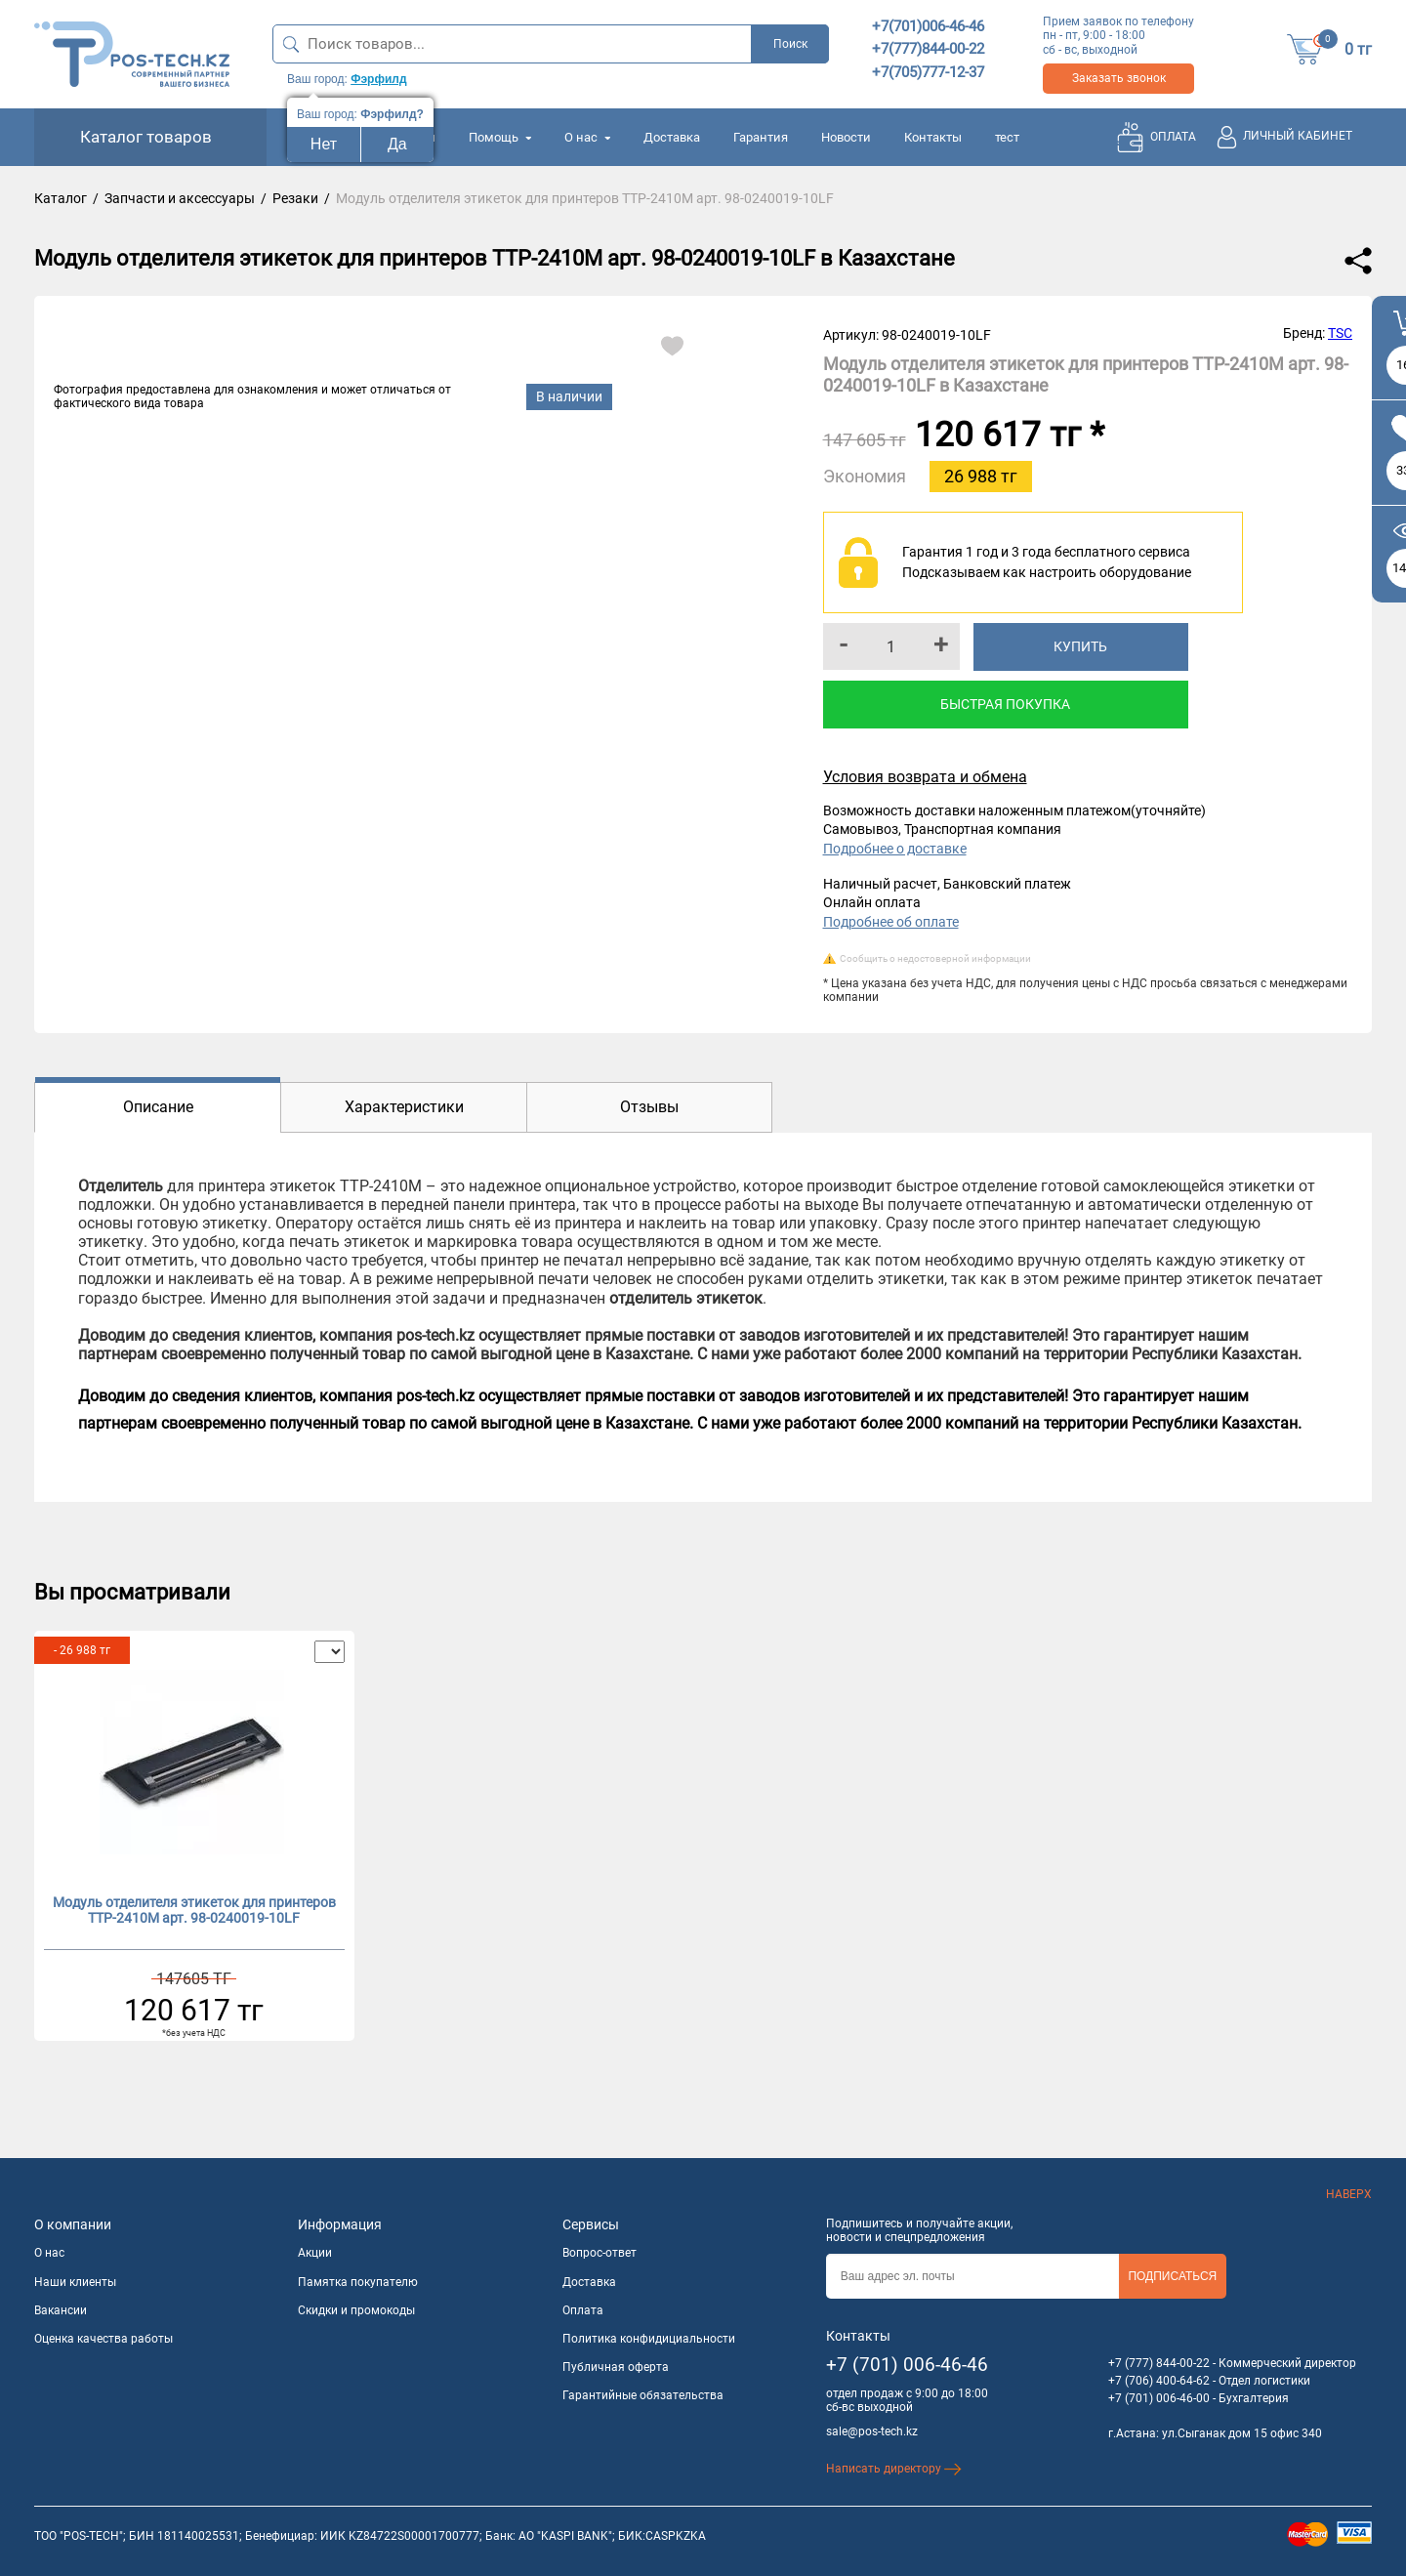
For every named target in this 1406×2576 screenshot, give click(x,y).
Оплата (582, 2310)
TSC (1340, 333)
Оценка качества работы (103, 2339)
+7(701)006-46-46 (928, 26)
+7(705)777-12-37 (928, 72)
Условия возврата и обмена (925, 777)
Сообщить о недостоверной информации (935, 958)
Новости (846, 137)
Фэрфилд (378, 79)
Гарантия (760, 137)
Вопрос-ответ (599, 2253)
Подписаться (1172, 2276)
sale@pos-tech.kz (872, 2431)
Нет (323, 144)
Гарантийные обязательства (643, 2395)
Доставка (671, 137)
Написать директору (894, 2468)
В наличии (569, 396)
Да (397, 144)
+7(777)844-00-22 (928, 49)
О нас (587, 137)
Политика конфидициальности (648, 2339)
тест (1007, 137)
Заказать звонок (1119, 78)
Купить (1080, 646)
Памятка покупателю (358, 2282)
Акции (315, 2253)
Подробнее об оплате (891, 922)
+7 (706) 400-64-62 (1159, 2381)
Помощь (500, 137)
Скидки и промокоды (356, 2310)
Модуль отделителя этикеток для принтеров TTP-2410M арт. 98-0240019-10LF (194, 1910)
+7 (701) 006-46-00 (1159, 2398)
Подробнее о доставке (895, 848)
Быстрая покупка (1005, 704)
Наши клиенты (75, 2282)
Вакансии (60, 2310)
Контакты (933, 137)
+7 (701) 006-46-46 (907, 2364)
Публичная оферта (615, 2367)
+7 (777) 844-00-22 (1159, 2363)
